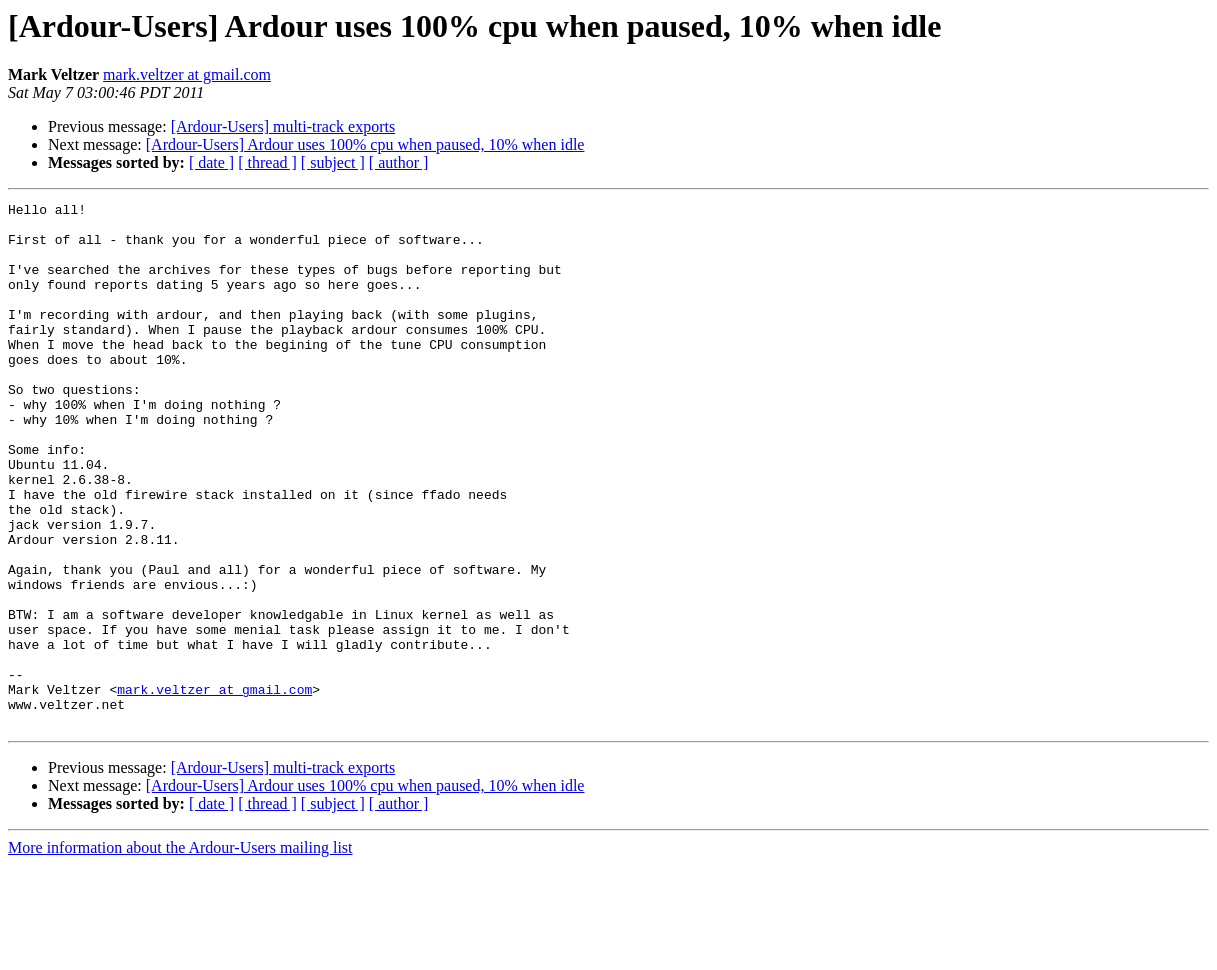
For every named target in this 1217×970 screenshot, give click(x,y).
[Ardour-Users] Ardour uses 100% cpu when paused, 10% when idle (365, 144)
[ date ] (211, 162)
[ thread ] (267, 162)
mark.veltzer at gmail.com (187, 74)
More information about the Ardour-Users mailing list (180, 952)
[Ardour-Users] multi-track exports (283, 126)
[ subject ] (333, 162)
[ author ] (399, 162)
